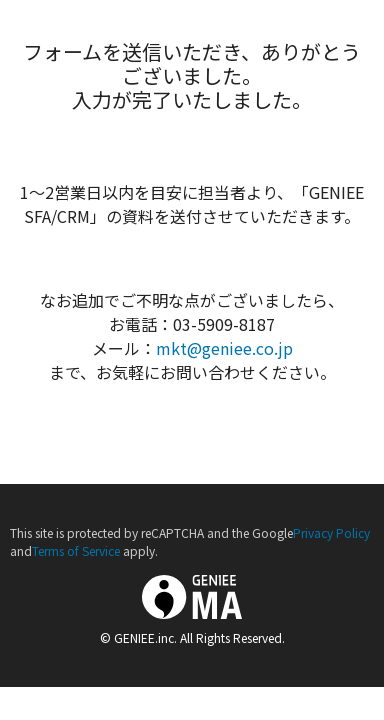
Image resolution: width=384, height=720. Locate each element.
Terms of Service (76, 550)
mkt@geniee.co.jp (224, 348)
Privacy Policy (331, 532)
